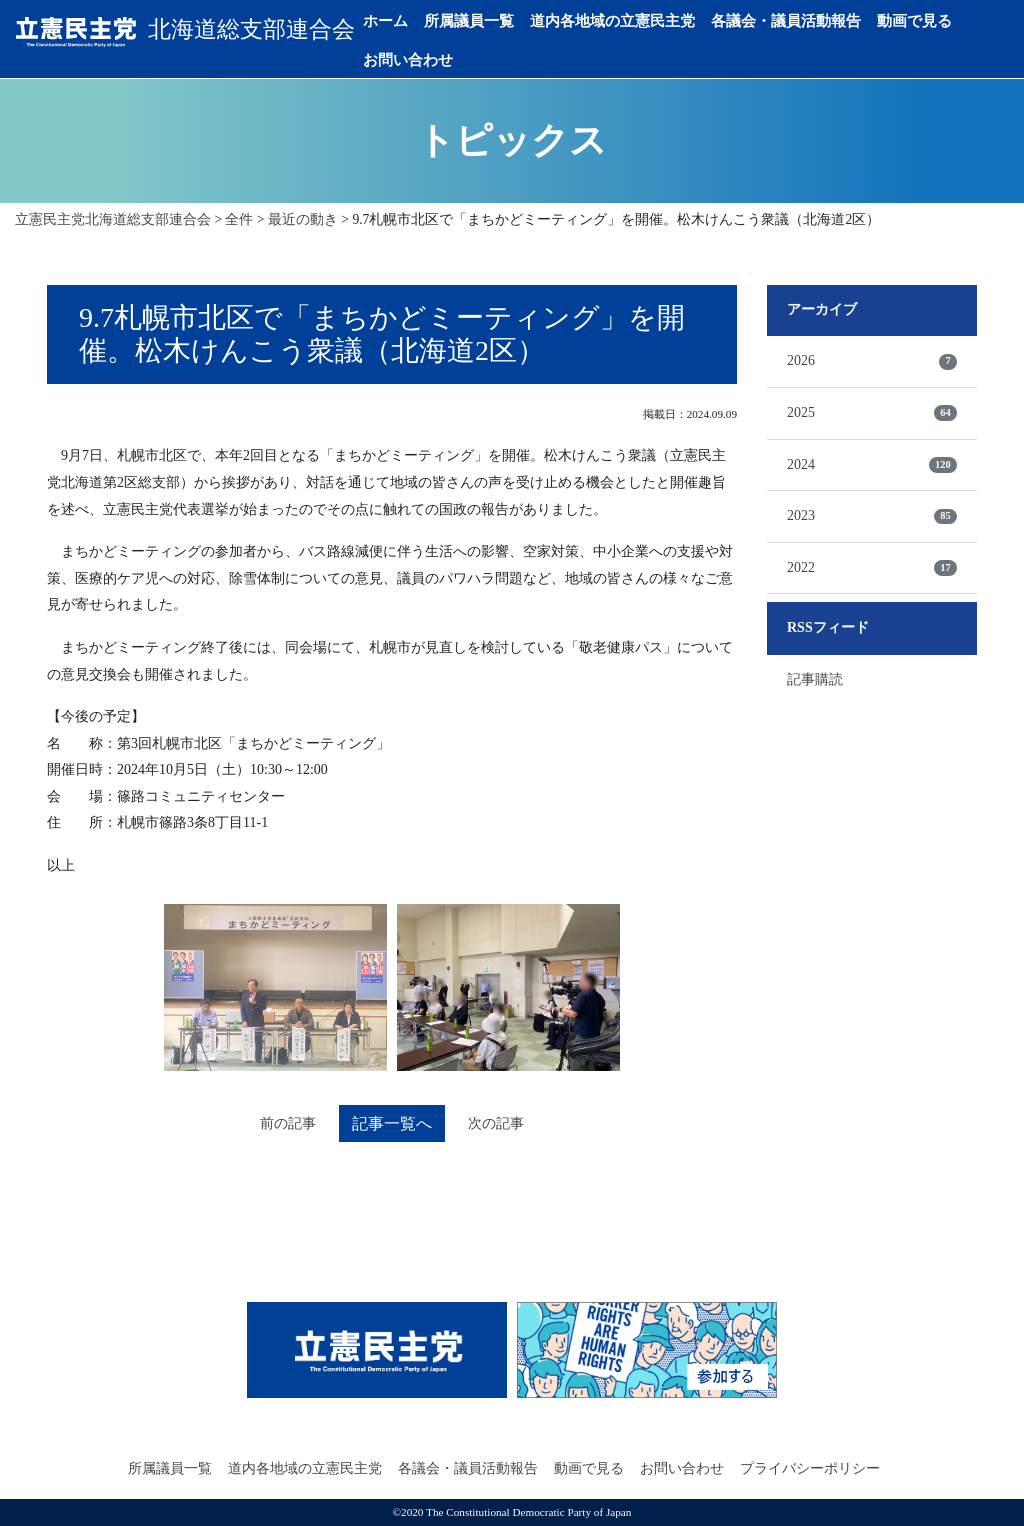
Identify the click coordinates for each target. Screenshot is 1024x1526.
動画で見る (924, 21)
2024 (872, 464)
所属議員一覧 (479, 21)
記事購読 (815, 678)
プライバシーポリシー (810, 1468)
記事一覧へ (392, 1123)
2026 (872, 361)
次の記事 (497, 1123)
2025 (872, 412)
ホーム (395, 21)
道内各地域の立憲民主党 (622, 21)
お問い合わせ (418, 60)
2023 (872, 516)
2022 (872, 567)
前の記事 (287, 1123)
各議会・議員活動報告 (796, 21)
